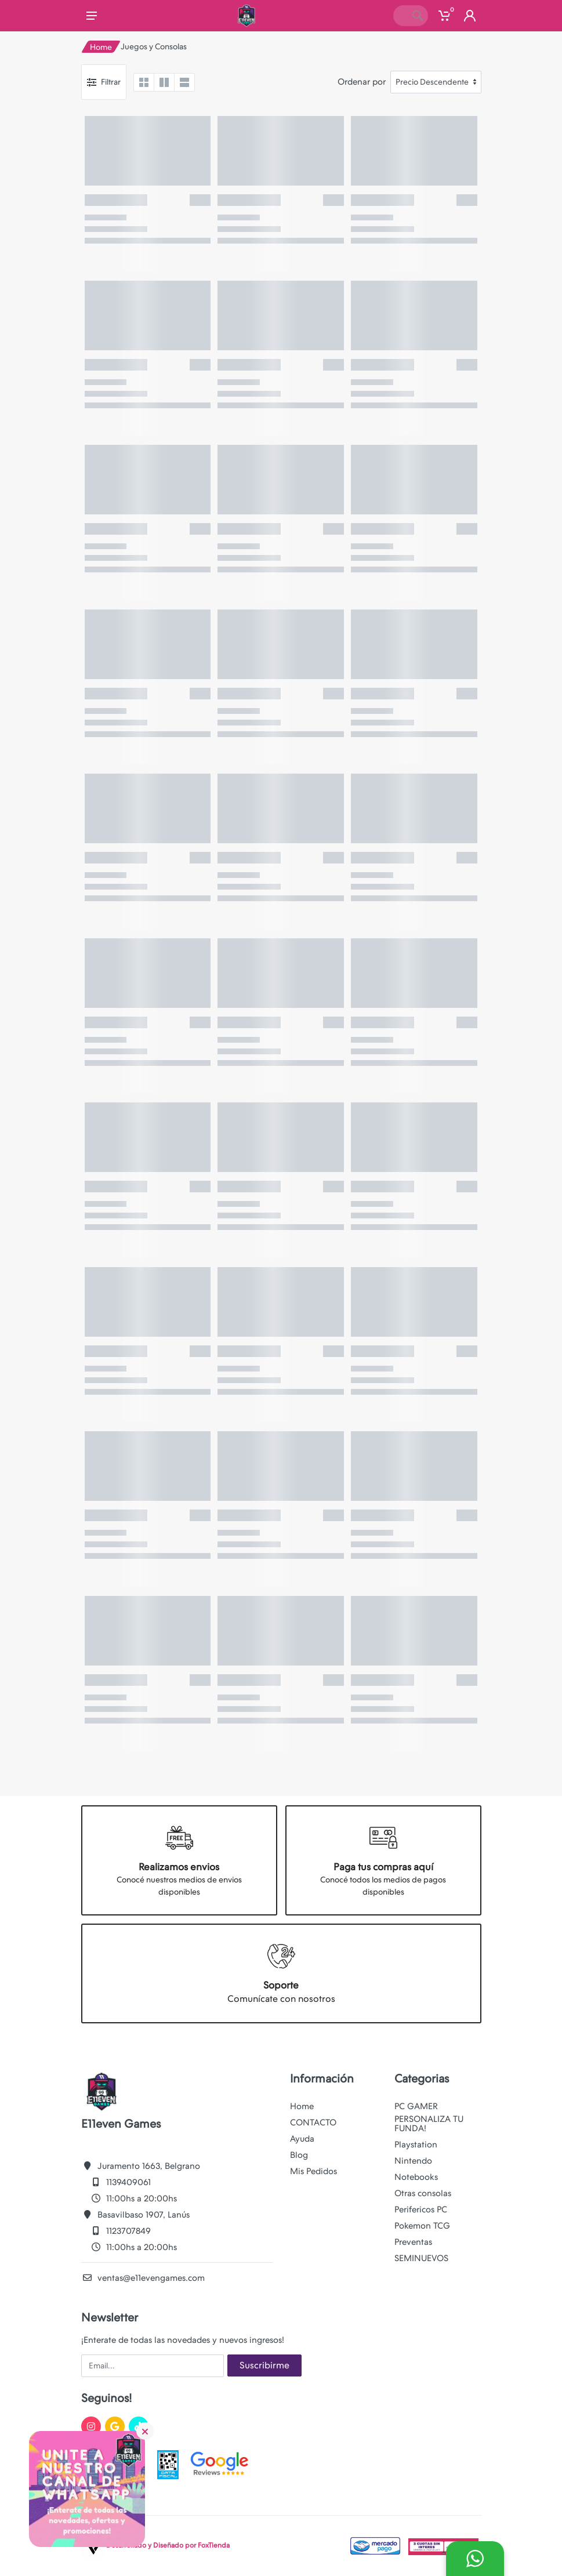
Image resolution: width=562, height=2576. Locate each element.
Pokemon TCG (422, 2225)
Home (101, 47)
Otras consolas (422, 2193)
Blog (299, 2155)
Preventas (413, 2242)
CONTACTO (313, 2122)
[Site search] (400, 15)
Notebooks (416, 2177)
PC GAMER (416, 2106)
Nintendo (413, 2160)
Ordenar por (362, 82)
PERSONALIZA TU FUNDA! (428, 2123)
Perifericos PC (420, 2209)
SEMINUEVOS (421, 2258)
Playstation (415, 2144)
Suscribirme (264, 2365)
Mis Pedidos (313, 2171)
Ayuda (302, 2138)
